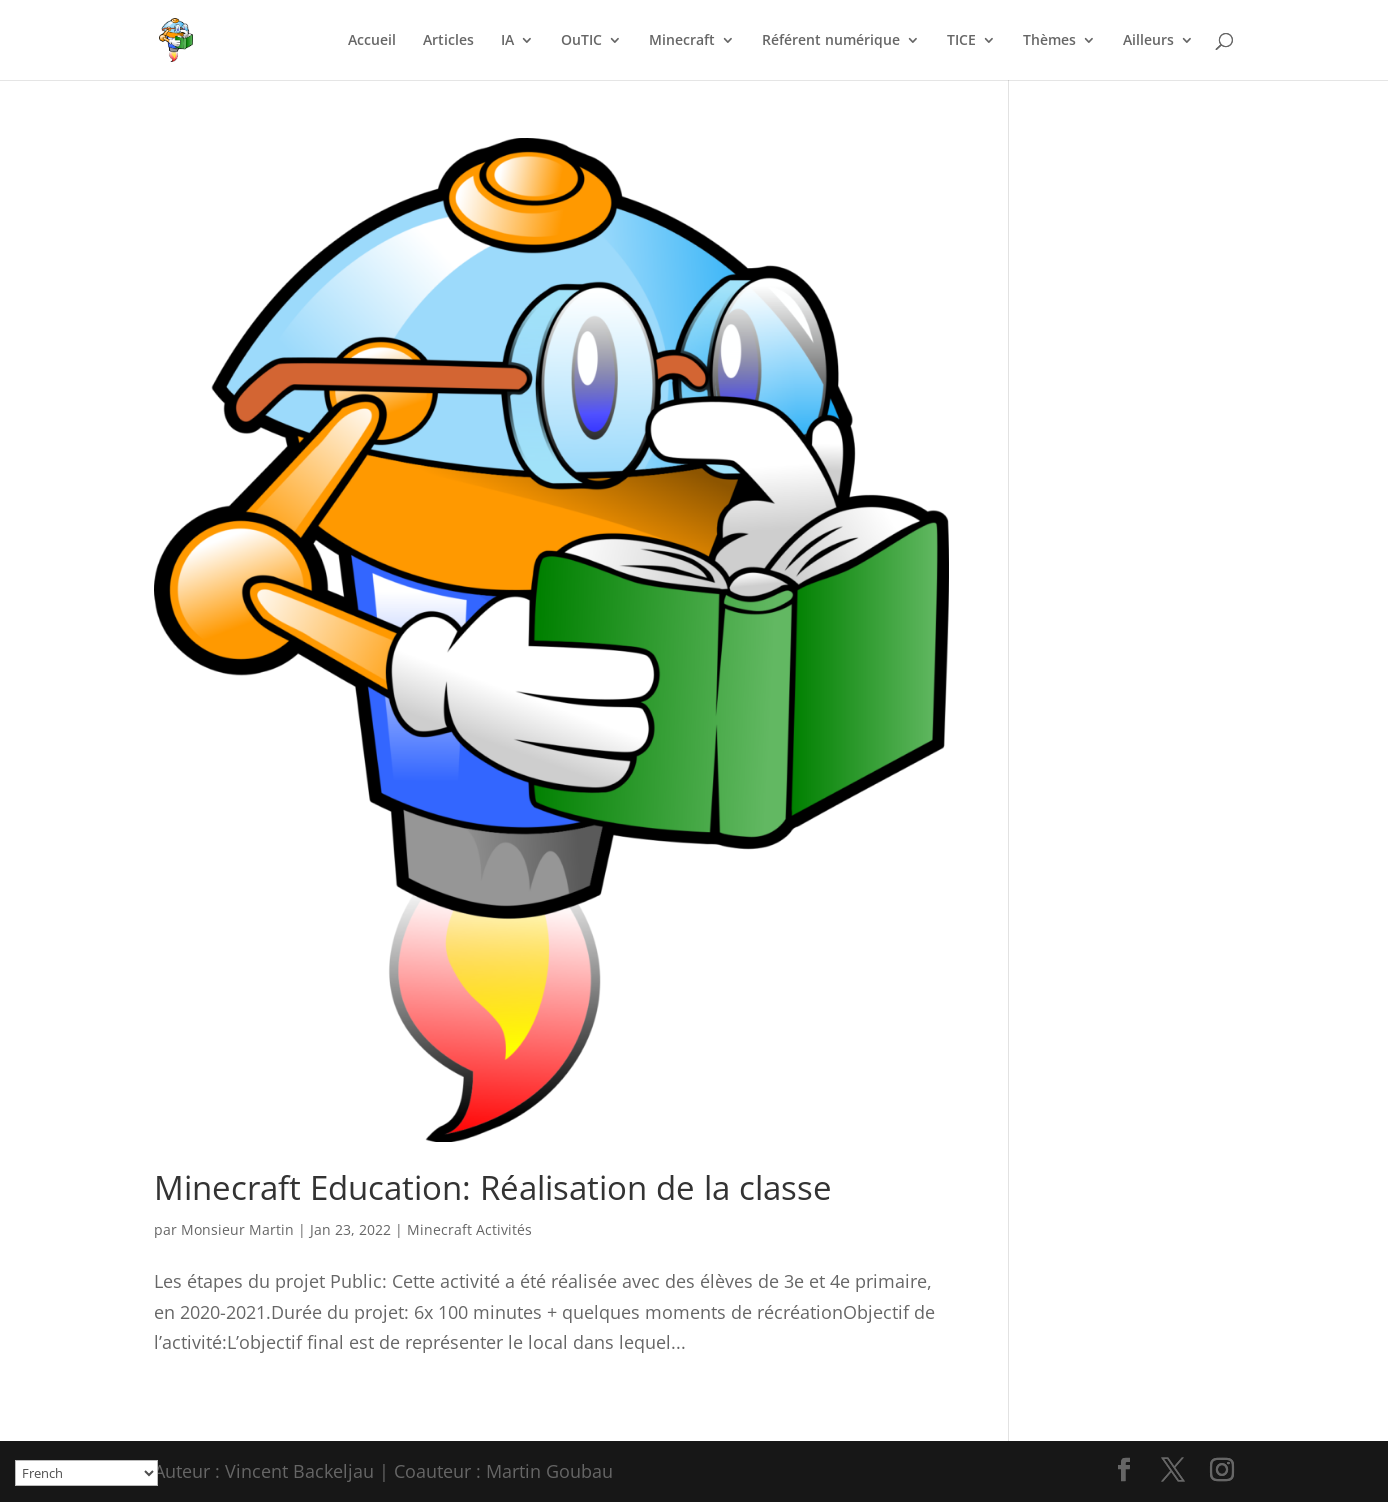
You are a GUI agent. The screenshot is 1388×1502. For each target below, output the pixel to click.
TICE (961, 41)
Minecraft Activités (469, 1229)
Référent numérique (831, 41)
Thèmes (1049, 41)
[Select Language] (86, 1473)
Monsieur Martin (237, 1229)
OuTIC (581, 41)
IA (507, 41)
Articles (448, 41)
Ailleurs (1148, 41)
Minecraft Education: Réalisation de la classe (493, 1187)
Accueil (372, 41)
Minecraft (682, 41)
